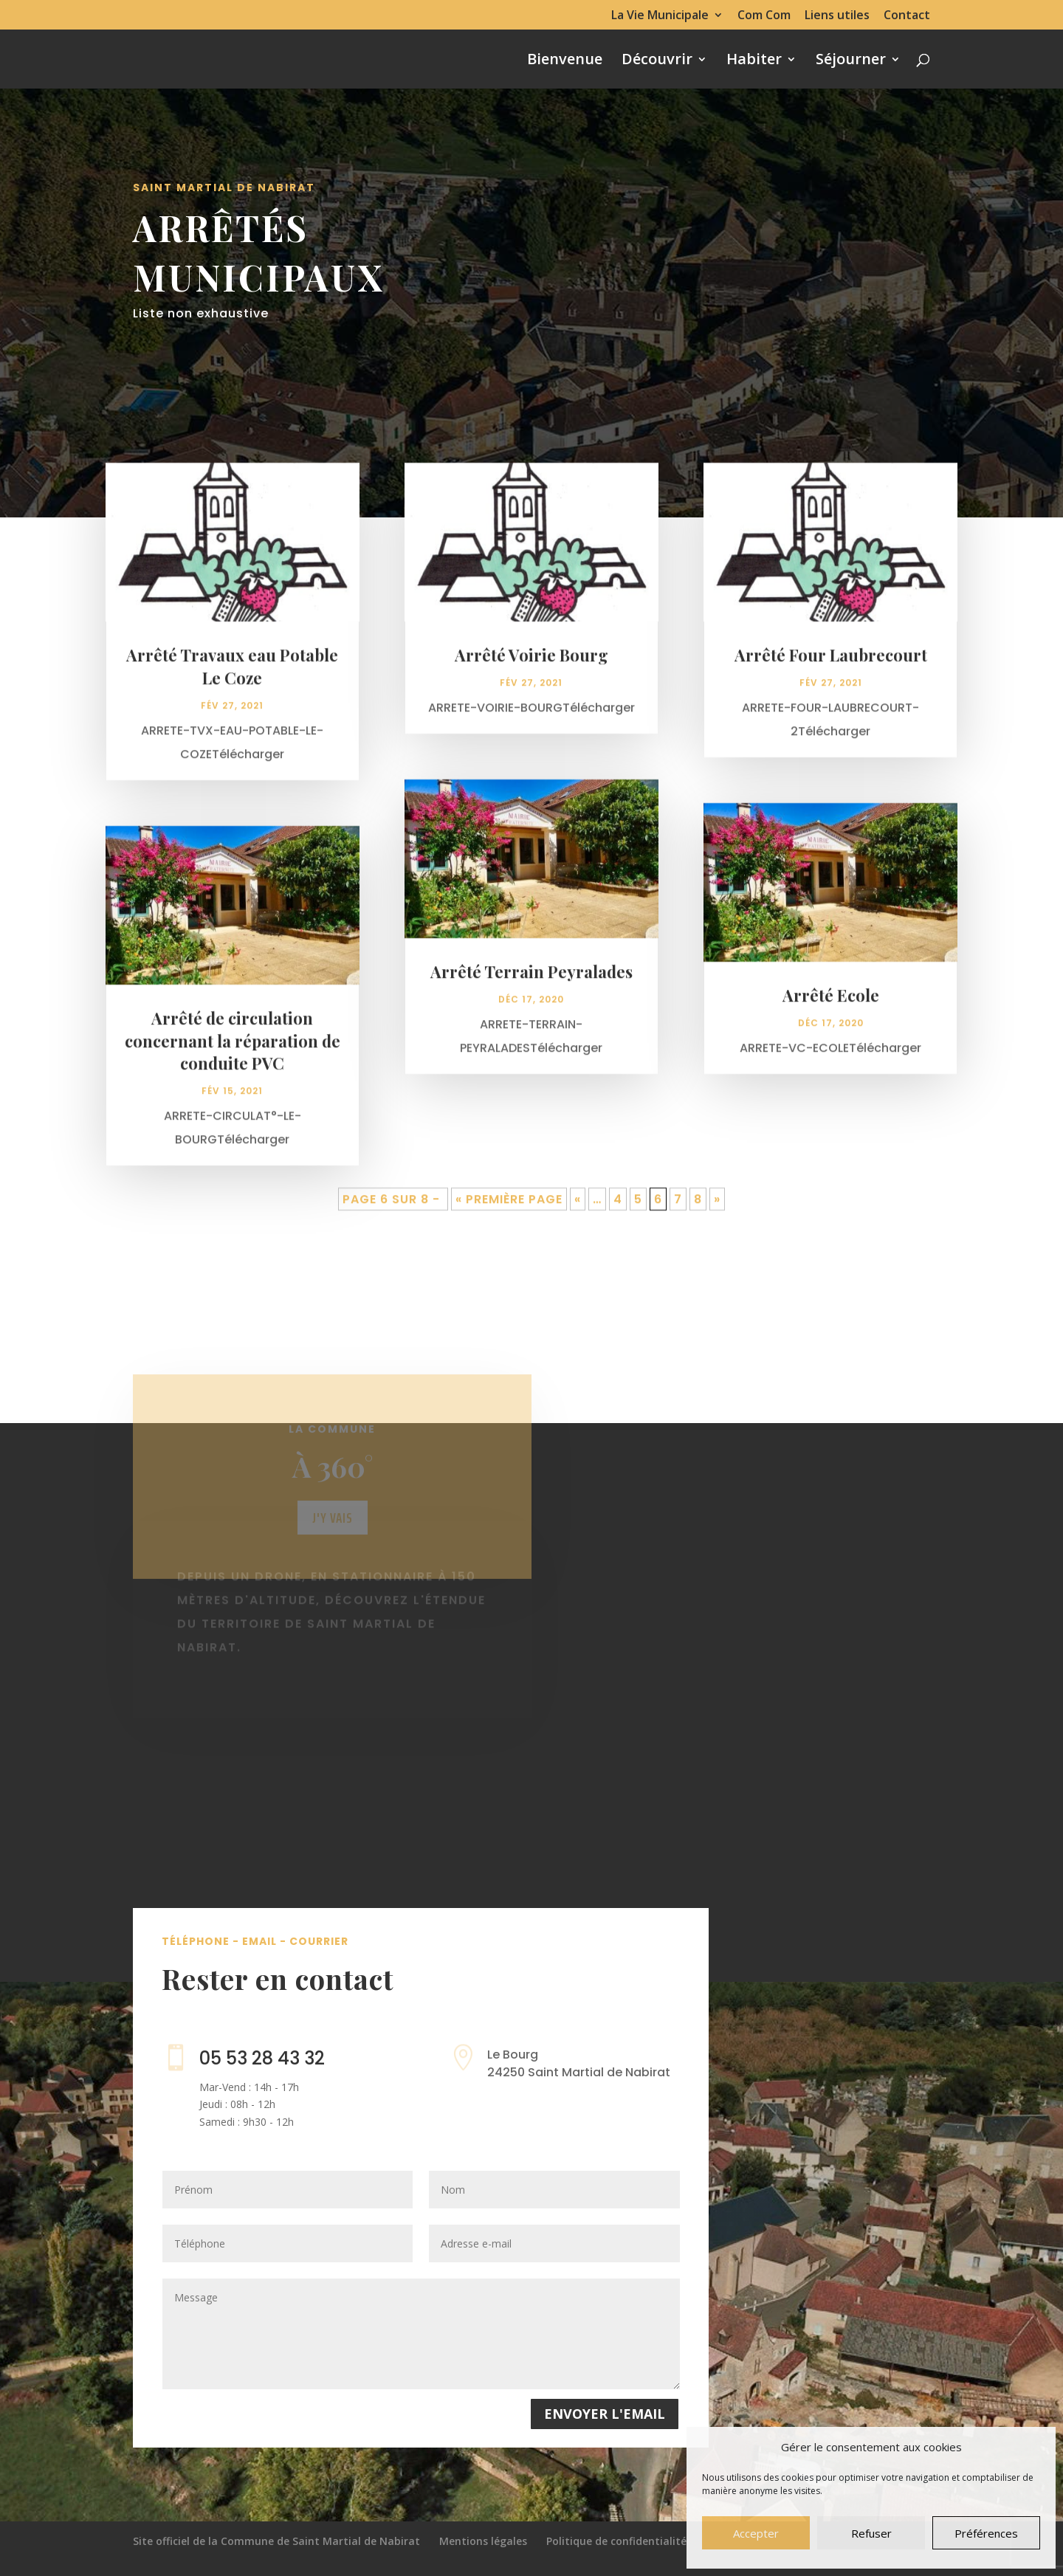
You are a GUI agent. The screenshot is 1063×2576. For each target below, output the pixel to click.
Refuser (871, 2533)
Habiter (754, 61)
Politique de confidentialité (616, 2541)
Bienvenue (564, 61)
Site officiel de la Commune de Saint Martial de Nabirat (276, 2541)
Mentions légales (483, 2541)
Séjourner (851, 61)
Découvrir (657, 61)
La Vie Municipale (660, 16)
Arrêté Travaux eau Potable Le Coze (232, 675)
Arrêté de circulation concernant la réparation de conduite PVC (232, 1050)
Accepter (756, 2533)
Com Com (764, 16)
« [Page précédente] (577, 1208)
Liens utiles (837, 16)
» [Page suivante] (717, 1208)
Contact (907, 16)
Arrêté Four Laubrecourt (831, 664)
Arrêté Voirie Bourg (531, 664)
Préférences (986, 2533)
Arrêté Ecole (830, 1004)
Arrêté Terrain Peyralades (531, 981)
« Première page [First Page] (509, 1208)
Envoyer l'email (604, 2413)
